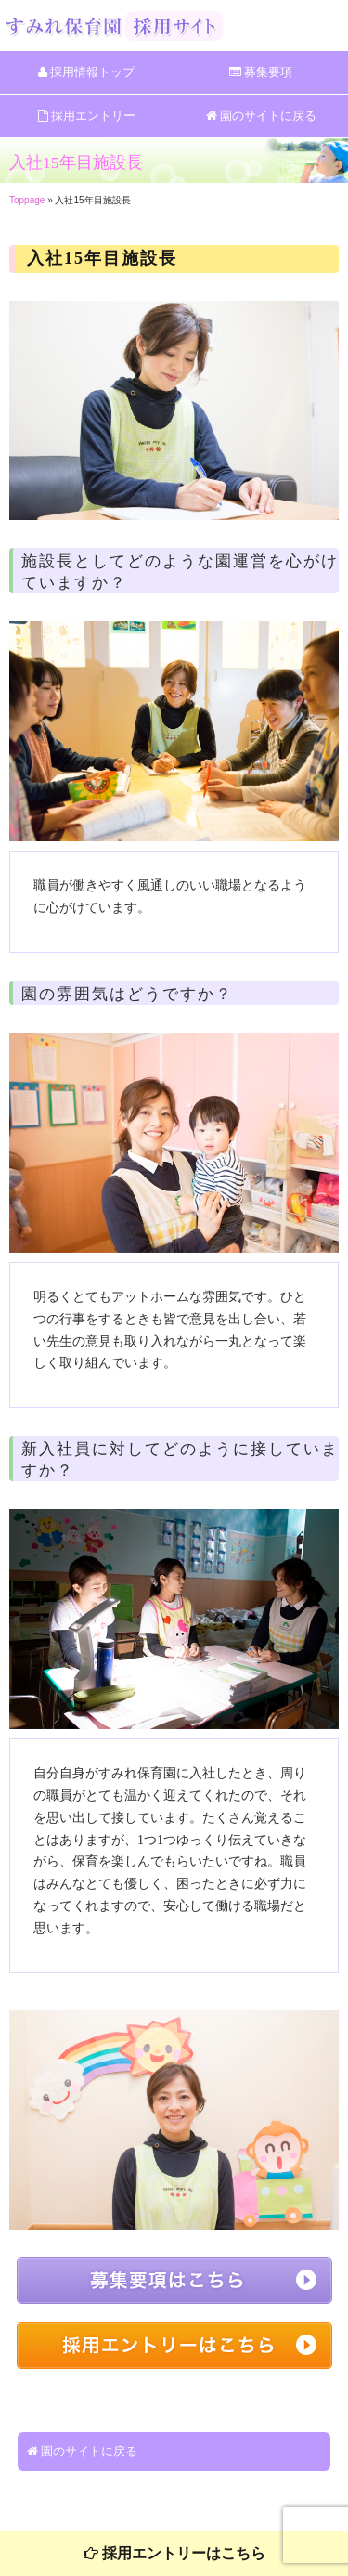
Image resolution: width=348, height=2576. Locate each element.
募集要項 (260, 72)
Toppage (27, 200)
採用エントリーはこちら (174, 2553)
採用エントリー (86, 116)
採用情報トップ (86, 72)
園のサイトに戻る (261, 116)
